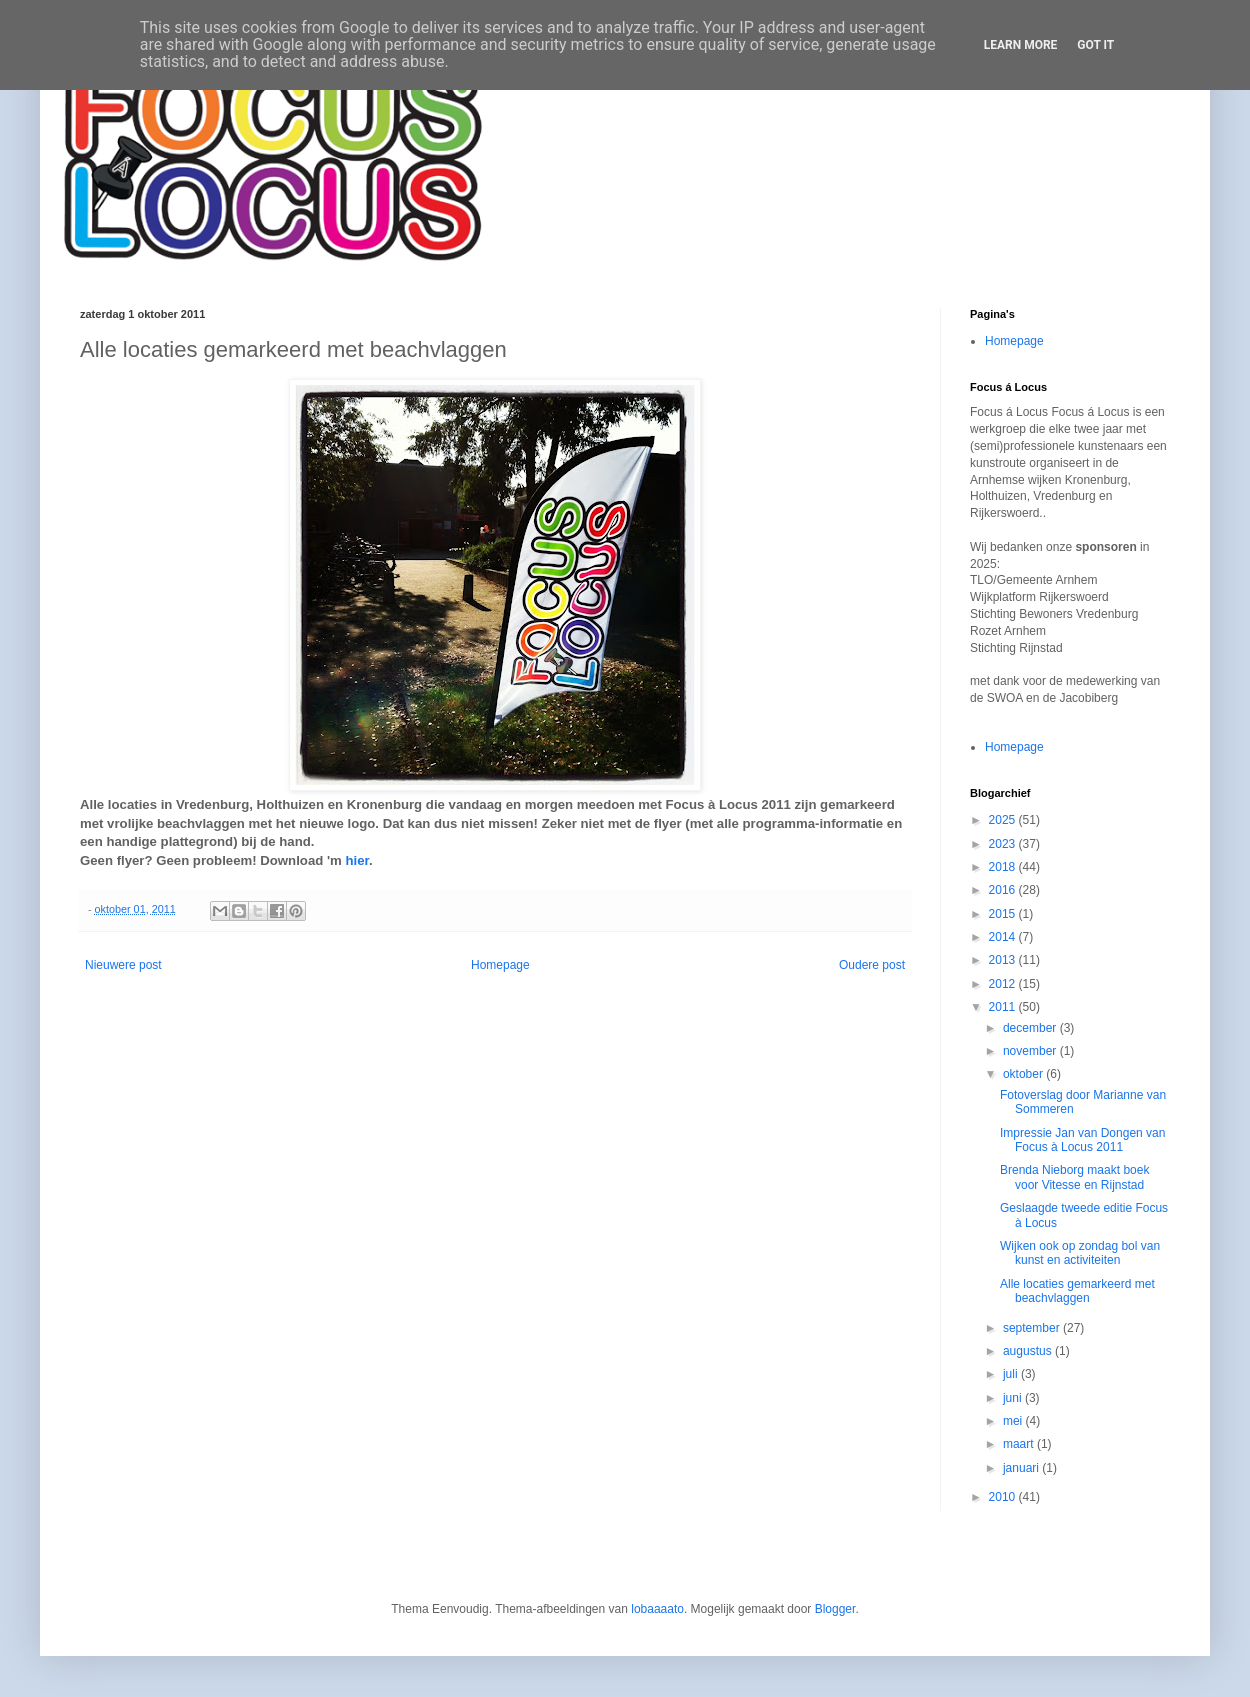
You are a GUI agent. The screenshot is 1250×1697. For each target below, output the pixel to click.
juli (1012, 1374)
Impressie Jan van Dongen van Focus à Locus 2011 (1082, 1140)
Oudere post (872, 965)
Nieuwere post (123, 965)
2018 (1004, 867)
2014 (1004, 937)
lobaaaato (657, 1609)
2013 (1004, 960)
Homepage (500, 965)
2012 (1004, 984)
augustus (1029, 1351)
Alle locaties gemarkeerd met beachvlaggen (1077, 1291)
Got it (1095, 45)
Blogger (835, 1609)
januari (1022, 1468)
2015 (1004, 914)
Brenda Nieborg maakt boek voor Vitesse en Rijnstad (1074, 1177)
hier (356, 860)
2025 (1004, 820)
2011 (1004, 1007)
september (1033, 1328)
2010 (1004, 1497)
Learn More (1021, 45)
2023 (1004, 844)
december (1031, 1028)
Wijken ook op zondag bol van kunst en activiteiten (1080, 1253)
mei (1014, 1421)
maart (1020, 1444)
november (1031, 1051)
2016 (1004, 890)
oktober (1024, 1074)
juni (1014, 1398)
